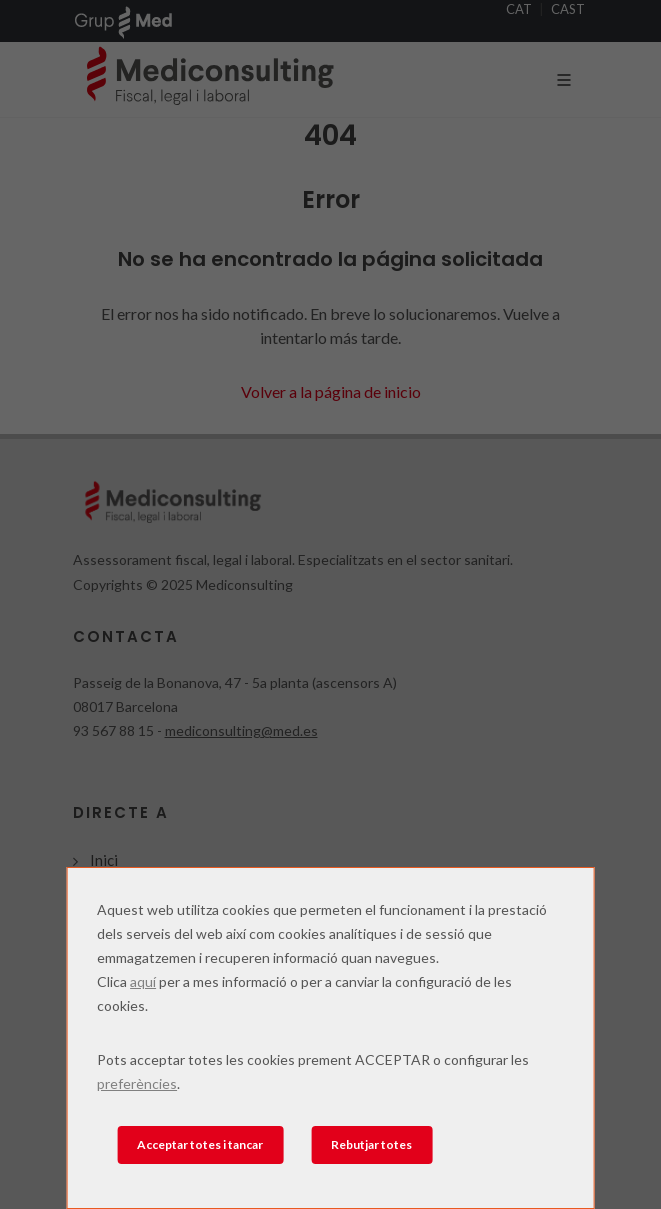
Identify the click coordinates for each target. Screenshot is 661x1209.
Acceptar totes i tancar (200, 1144)
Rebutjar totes (371, 1144)
